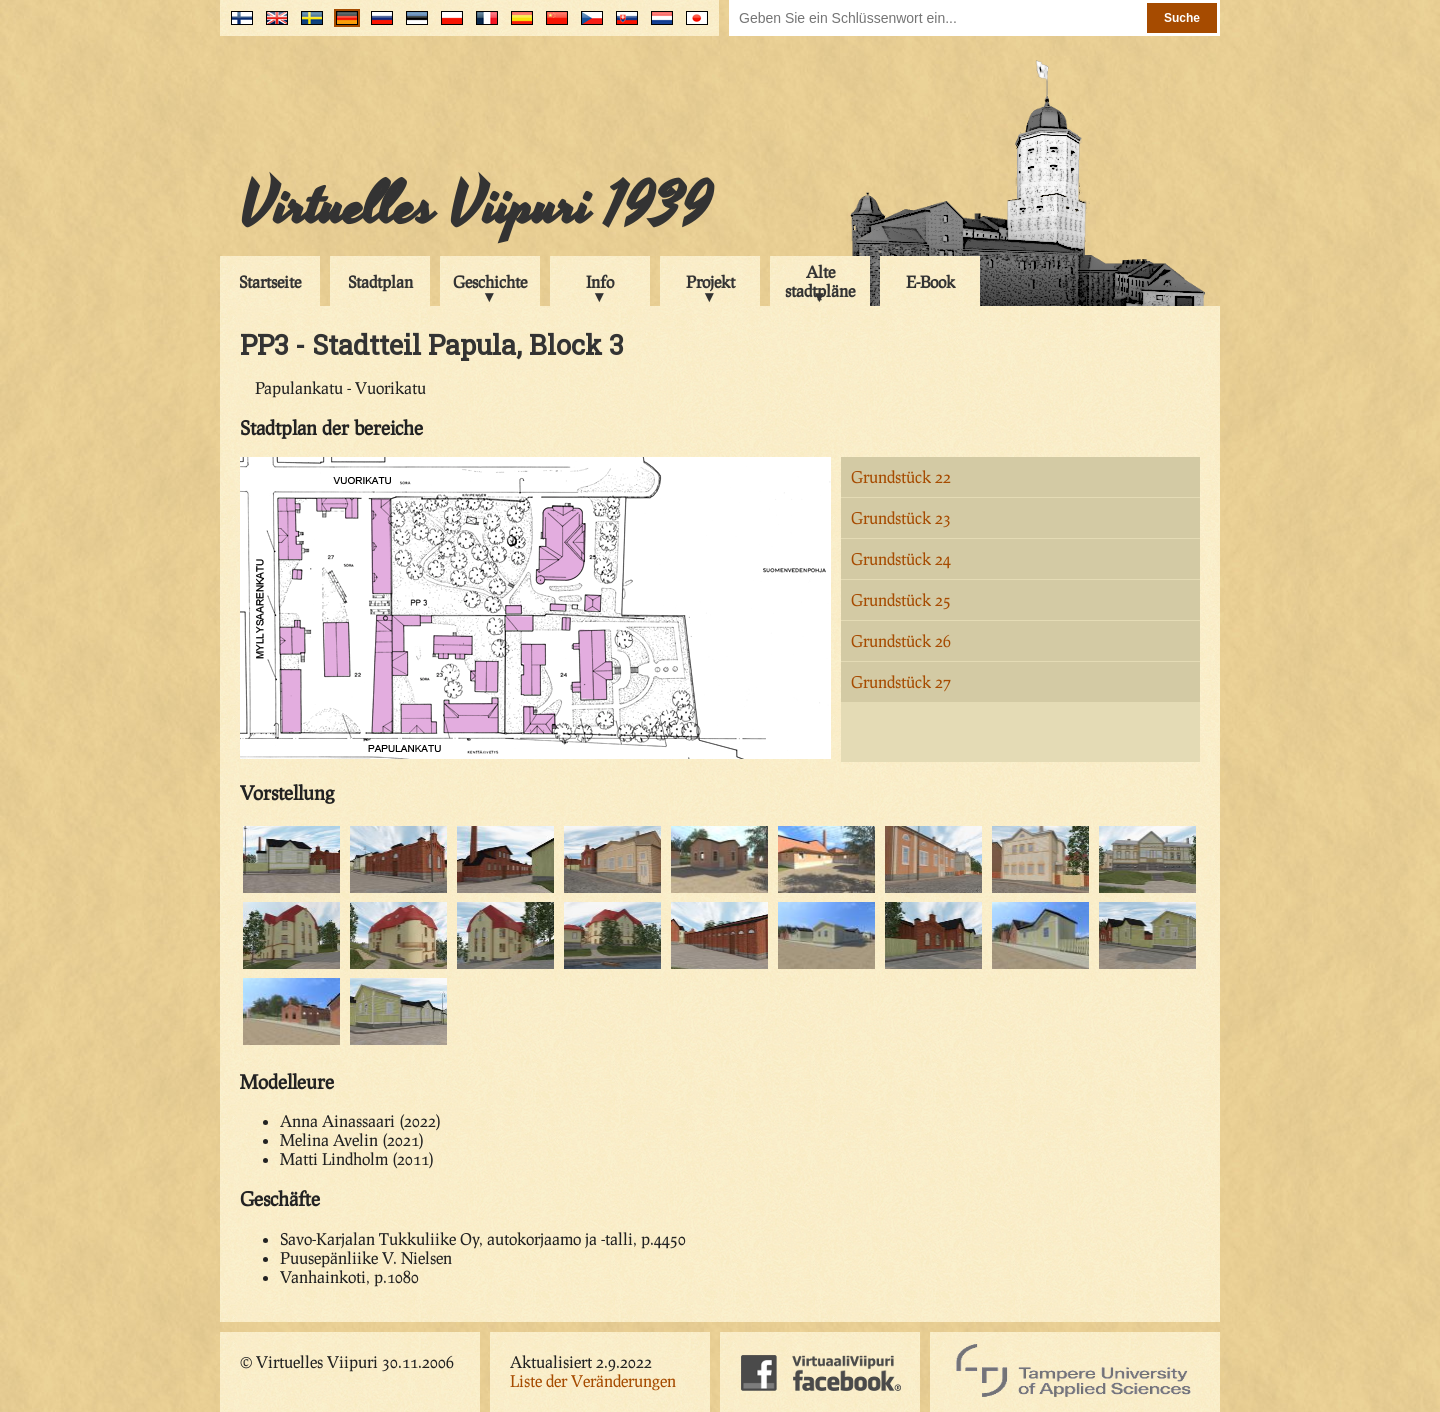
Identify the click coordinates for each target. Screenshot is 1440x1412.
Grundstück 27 (901, 681)
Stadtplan (380, 281)
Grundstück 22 (901, 476)
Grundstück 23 (901, 517)
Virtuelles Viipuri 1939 (475, 207)
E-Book (930, 281)
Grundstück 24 (901, 558)
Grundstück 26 (901, 640)
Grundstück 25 (901, 599)
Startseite (270, 281)
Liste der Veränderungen (593, 1380)
